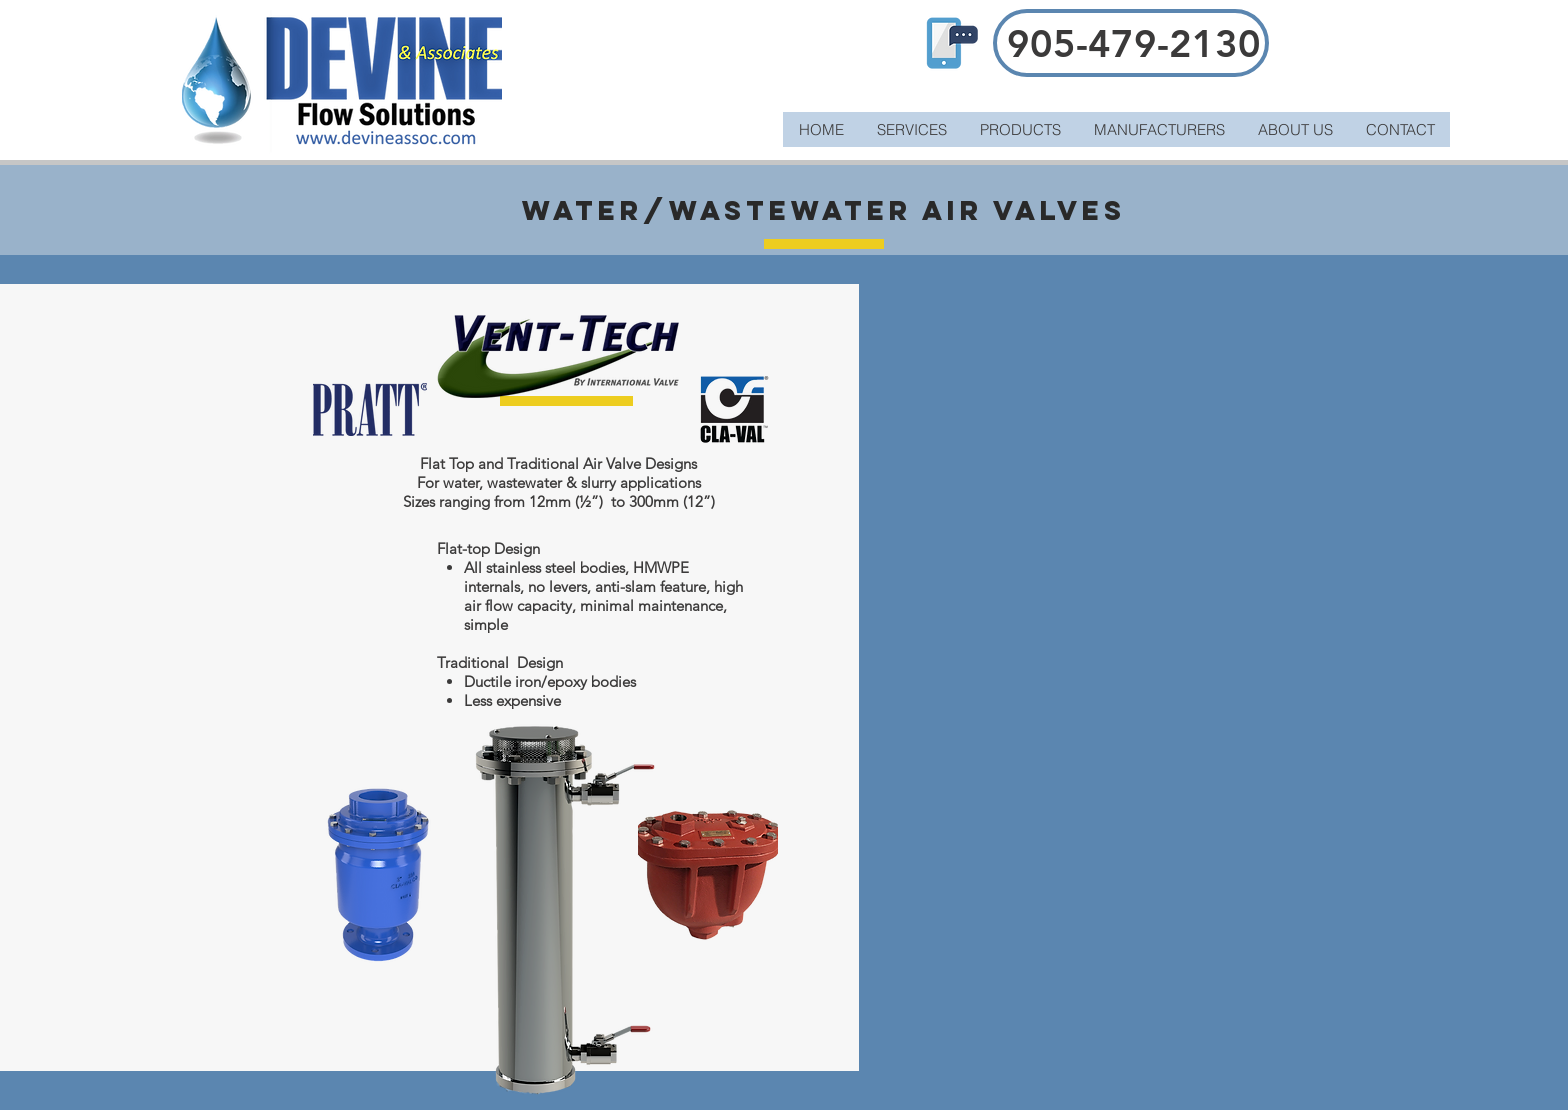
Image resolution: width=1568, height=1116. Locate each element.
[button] (1020, 129)
